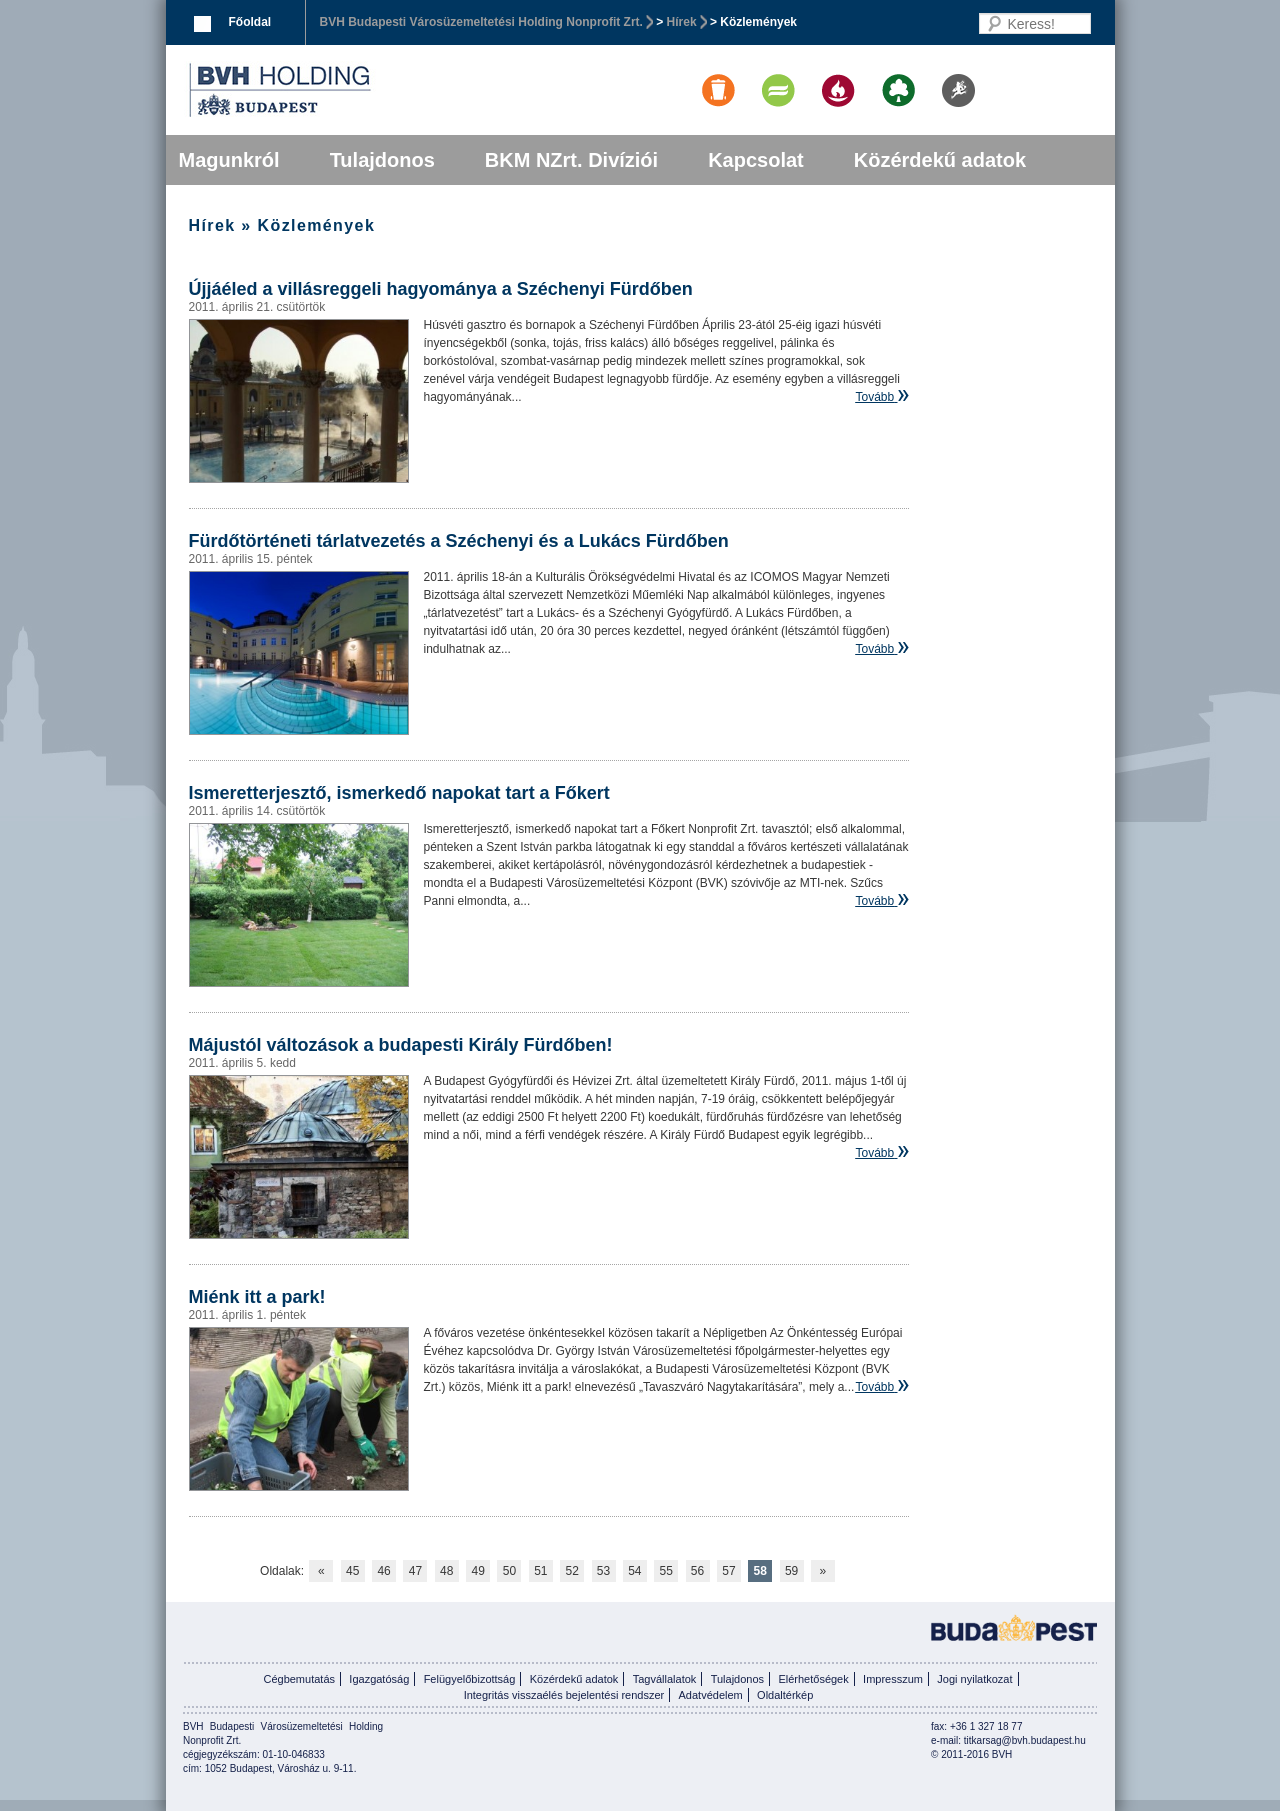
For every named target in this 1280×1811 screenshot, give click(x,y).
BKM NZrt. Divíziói (571, 160)
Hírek (682, 22)
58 (760, 1571)
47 (415, 1571)
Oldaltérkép (785, 1695)
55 (666, 1571)
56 (697, 1571)
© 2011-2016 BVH (971, 1754)
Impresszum (893, 1679)
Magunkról (229, 160)
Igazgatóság (379, 1679)
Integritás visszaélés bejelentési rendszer (564, 1695)
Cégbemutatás (299, 1679)
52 (571, 1571)
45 (352, 1571)
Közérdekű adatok (940, 160)
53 (603, 1571)
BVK (348, 90)
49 (477, 1571)
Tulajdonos (382, 160)
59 (791, 1571)
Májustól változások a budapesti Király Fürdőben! (401, 1045)
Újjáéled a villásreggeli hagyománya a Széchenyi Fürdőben (441, 289)
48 (446, 1571)
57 (728, 1571)
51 (540, 1571)
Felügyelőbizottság (470, 1679)
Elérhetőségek (813, 1679)
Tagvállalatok (665, 1679)
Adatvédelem (711, 1695)
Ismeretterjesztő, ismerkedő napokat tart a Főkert (399, 793)
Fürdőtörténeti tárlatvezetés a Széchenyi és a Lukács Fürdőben (459, 541)
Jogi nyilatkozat (974, 1679)
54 (634, 1571)
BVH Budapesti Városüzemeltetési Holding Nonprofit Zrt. (481, 22)
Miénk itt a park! (257, 1297)
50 (509, 1571)
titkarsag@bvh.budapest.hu (1025, 1740)
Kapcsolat (756, 160)
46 (383, 1571)
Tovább (874, 397)
